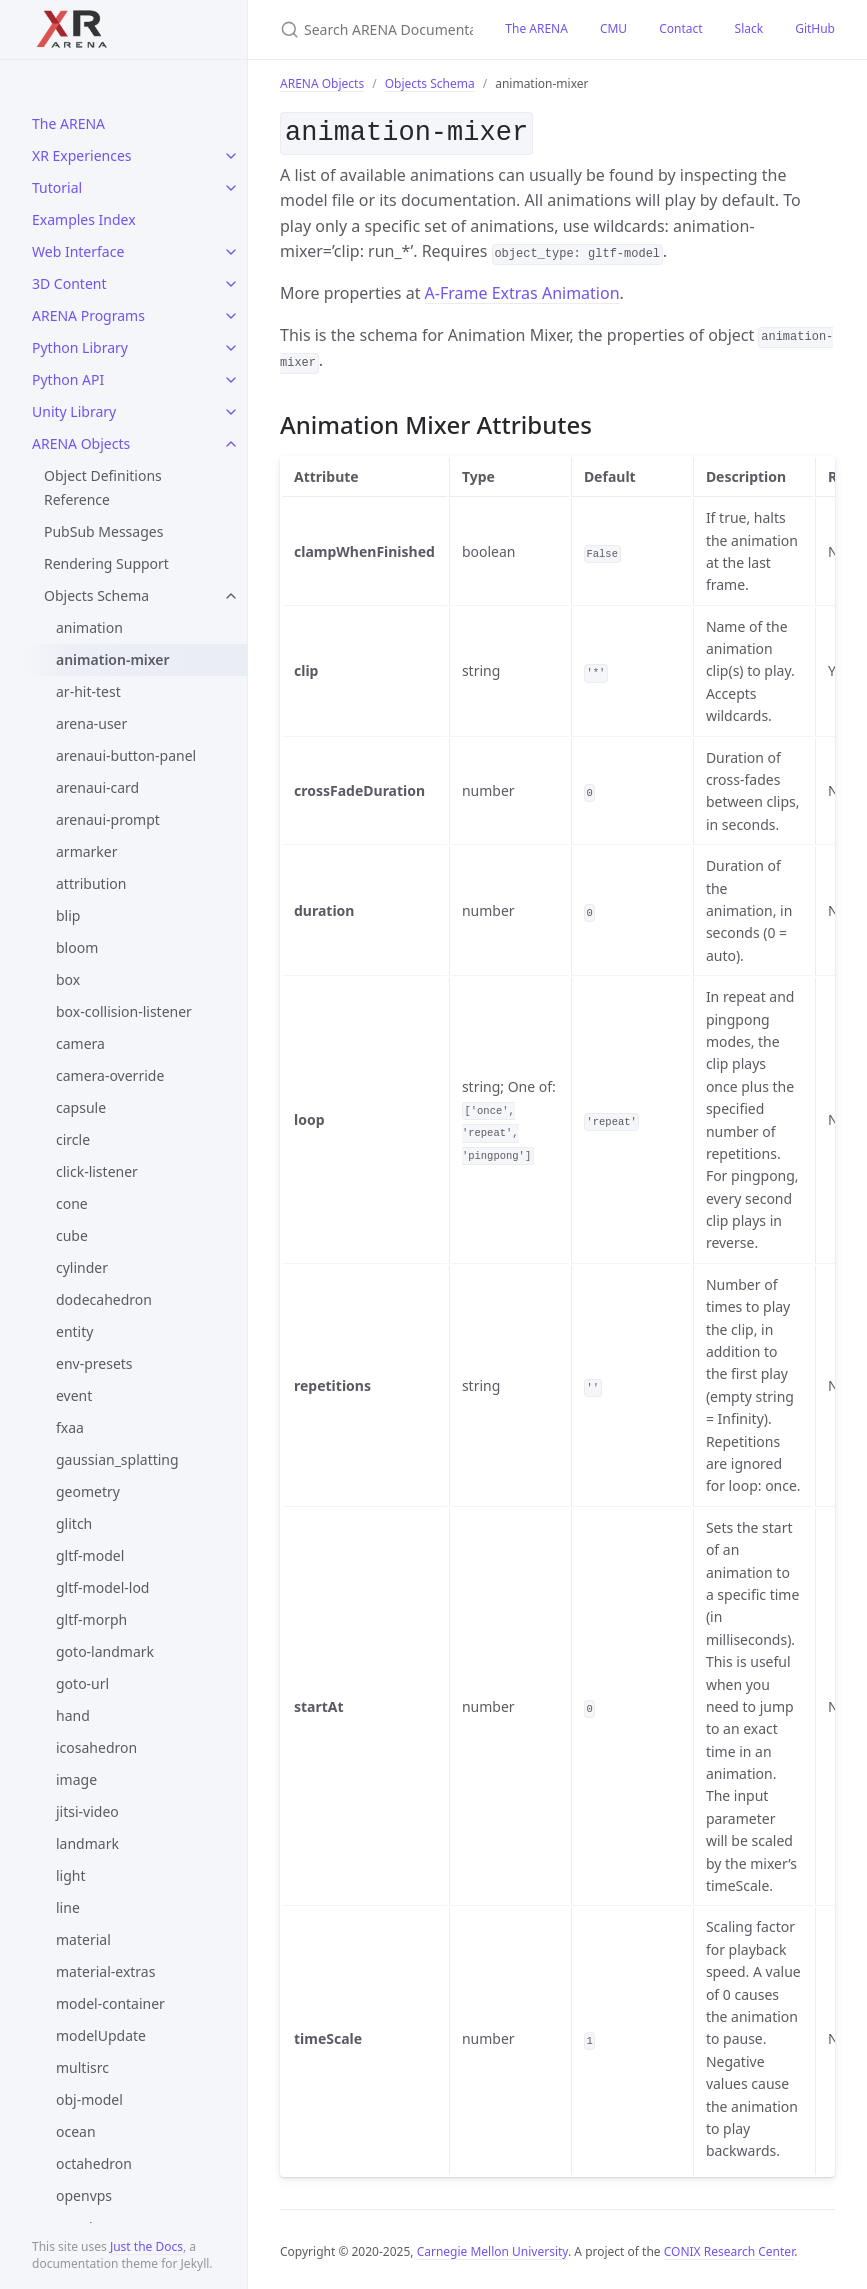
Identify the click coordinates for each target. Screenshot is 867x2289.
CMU (613, 28)
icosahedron (96, 1747)
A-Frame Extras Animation (522, 289)
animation (89, 627)
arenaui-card (97, 787)
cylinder (82, 1267)
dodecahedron (104, 1299)
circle (73, 1139)
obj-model (89, 2099)
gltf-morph (91, 1619)
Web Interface (78, 251)
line (68, 1907)
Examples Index (84, 219)
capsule (81, 1107)
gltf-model (90, 1555)
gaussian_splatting (117, 1459)
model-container (110, 2003)
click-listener (97, 1171)
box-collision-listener (124, 1011)
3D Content (69, 283)
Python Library (80, 347)
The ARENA (68, 123)
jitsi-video (87, 1811)
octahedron (94, 2163)
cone (72, 1203)
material (83, 1939)
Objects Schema (96, 595)
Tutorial (57, 187)
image (76, 1779)
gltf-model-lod (102, 1587)
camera (80, 1043)
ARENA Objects (81, 443)
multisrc (82, 2067)
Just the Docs (146, 2246)
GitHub (815, 28)
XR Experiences (82, 155)
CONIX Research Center (729, 2247)
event (74, 1395)
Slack (749, 28)
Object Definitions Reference (103, 487)
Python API (68, 379)
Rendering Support (106, 563)
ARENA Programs (88, 315)
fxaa (70, 1427)
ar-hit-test (88, 691)
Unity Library (74, 411)
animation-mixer (113, 659)
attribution (91, 883)
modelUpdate (101, 2035)
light (71, 1875)
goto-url (82, 1683)
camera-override (110, 1075)
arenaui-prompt (108, 819)
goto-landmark (105, 1651)
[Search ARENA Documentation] (368, 29)
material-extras (105, 1971)
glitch (74, 1523)
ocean (76, 2131)
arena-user (91, 723)
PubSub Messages (103, 531)
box (68, 979)
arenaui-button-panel (126, 755)
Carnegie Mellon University (492, 2247)
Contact (680, 28)
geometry (88, 1491)
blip (68, 915)
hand (73, 1715)
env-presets (94, 1363)
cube (72, 1235)
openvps (84, 2195)
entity (74, 1331)
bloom (77, 947)
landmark (87, 1843)
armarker (87, 851)
